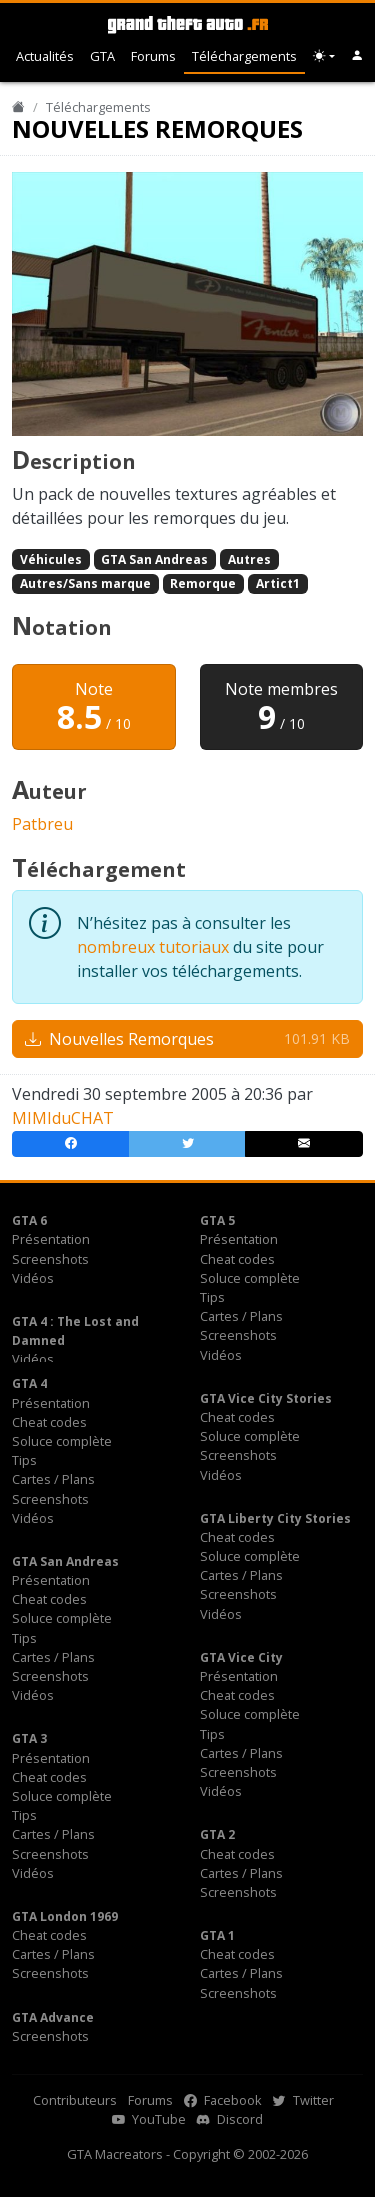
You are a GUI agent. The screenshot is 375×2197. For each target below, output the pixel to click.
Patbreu (42, 824)
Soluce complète (250, 1278)
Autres (249, 559)
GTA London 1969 (65, 1916)
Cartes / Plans (241, 1316)
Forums (153, 56)
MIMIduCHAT (63, 1118)
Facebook (223, 2100)
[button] (357, 56)
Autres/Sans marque (85, 583)
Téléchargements (244, 56)
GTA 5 (217, 1220)
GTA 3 (29, 1738)
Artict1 (278, 583)
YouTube (149, 2119)
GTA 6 (29, 1220)
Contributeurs (75, 2100)
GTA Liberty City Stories (275, 1518)
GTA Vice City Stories (266, 1398)
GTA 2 (217, 1834)
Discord (230, 2119)
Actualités (45, 56)
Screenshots (50, 1259)
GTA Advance (53, 2017)
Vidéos (33, 1278)
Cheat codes (237, 1259)
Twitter (303, 2100)
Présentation (51, 1239)
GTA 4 (29, 1383)
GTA (102, 56)
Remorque (203, 583)
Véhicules (51, 559)
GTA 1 (217, 1935)
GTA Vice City (241, 1657)
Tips (212, 1297)
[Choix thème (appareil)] (324, 56)
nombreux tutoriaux (153, 947)
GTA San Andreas (154, 559)
